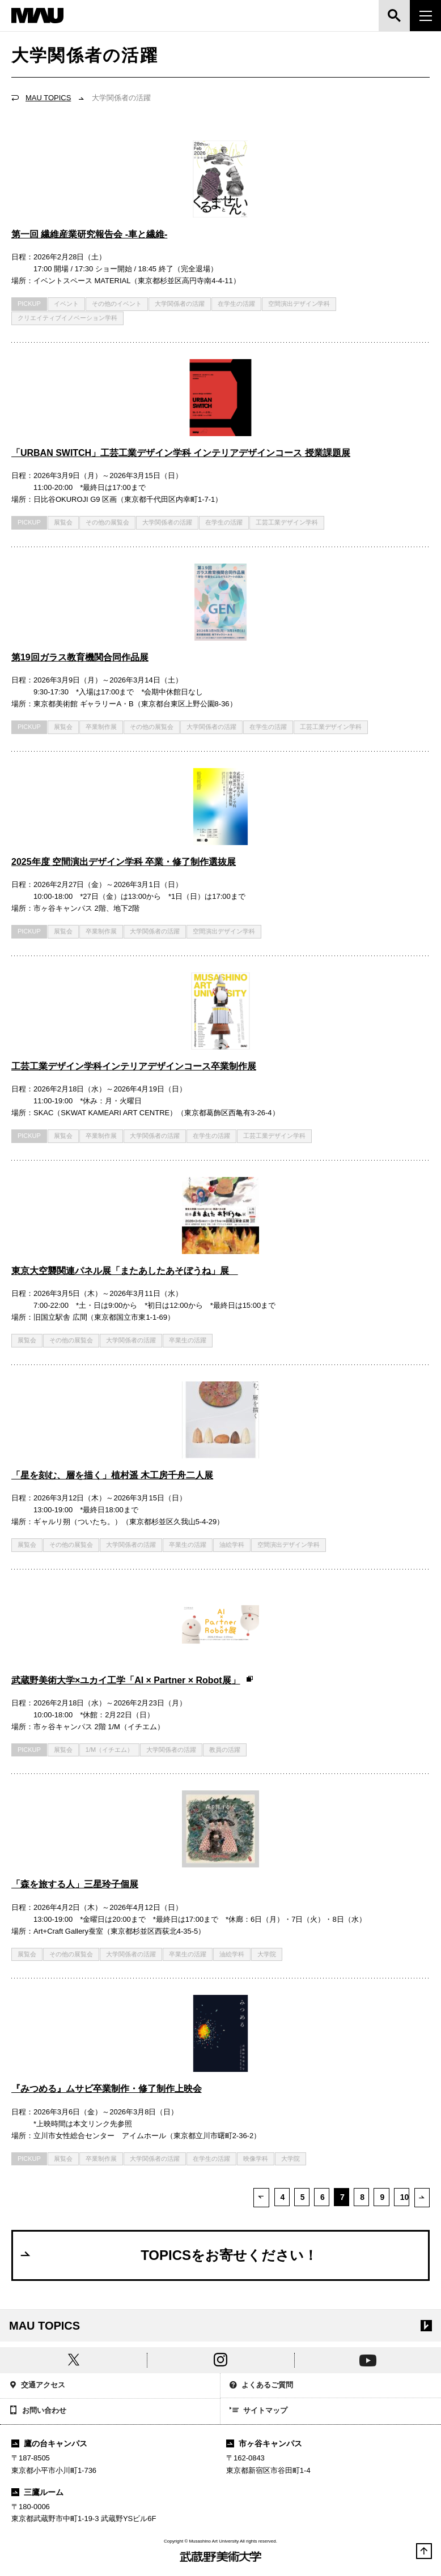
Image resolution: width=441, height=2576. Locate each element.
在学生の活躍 (236, 303)
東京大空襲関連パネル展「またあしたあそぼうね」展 (124, 1271)
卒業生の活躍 (187, 1340)
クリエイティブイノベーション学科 (67, 317)
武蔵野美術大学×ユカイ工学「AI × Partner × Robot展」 (132, 1680)
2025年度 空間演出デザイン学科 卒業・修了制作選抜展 (123, 862)
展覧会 (63, 522)
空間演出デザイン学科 (299, 303)
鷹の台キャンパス (49, 2443)
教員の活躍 (224, 1749)
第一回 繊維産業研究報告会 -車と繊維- (89, 234)
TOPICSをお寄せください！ (168, 2255)
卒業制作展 (101, 726)
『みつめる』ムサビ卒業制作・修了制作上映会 (106, 2088)
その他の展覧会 (107, 522)
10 (404, 2197)
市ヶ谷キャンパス (264, 2443)
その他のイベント (117, 303)
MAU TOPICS (48, 97)
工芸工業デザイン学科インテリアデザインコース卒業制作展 (133, 1066)
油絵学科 (231, 1544)
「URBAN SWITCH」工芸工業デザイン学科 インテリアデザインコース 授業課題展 (180, 453)
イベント (66, 303)
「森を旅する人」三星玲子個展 (74, 1884)
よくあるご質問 (261, 2386)
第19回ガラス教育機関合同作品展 (80, 657)
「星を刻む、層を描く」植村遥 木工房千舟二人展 (112, 1475)
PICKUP (29, 303)
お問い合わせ (37, 2411)
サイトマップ (258, 2411)
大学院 (266, 1954)
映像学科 (255, 2158)
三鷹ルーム (37, 2492)
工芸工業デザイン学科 (287, 522)
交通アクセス (37, 2386)
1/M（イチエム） (109, 1749)
